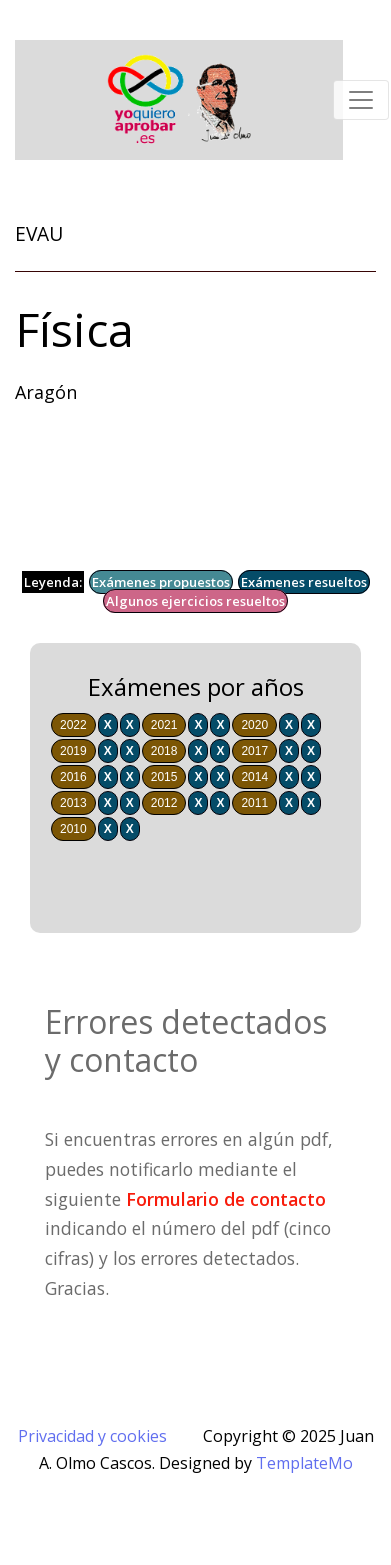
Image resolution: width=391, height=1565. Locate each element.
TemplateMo (304, 1463)
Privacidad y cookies (92, 1436)
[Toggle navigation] (361, 100)
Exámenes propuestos (161, 582)
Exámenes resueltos (304, 582)
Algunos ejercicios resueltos (195, 601)
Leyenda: (53, 582)
